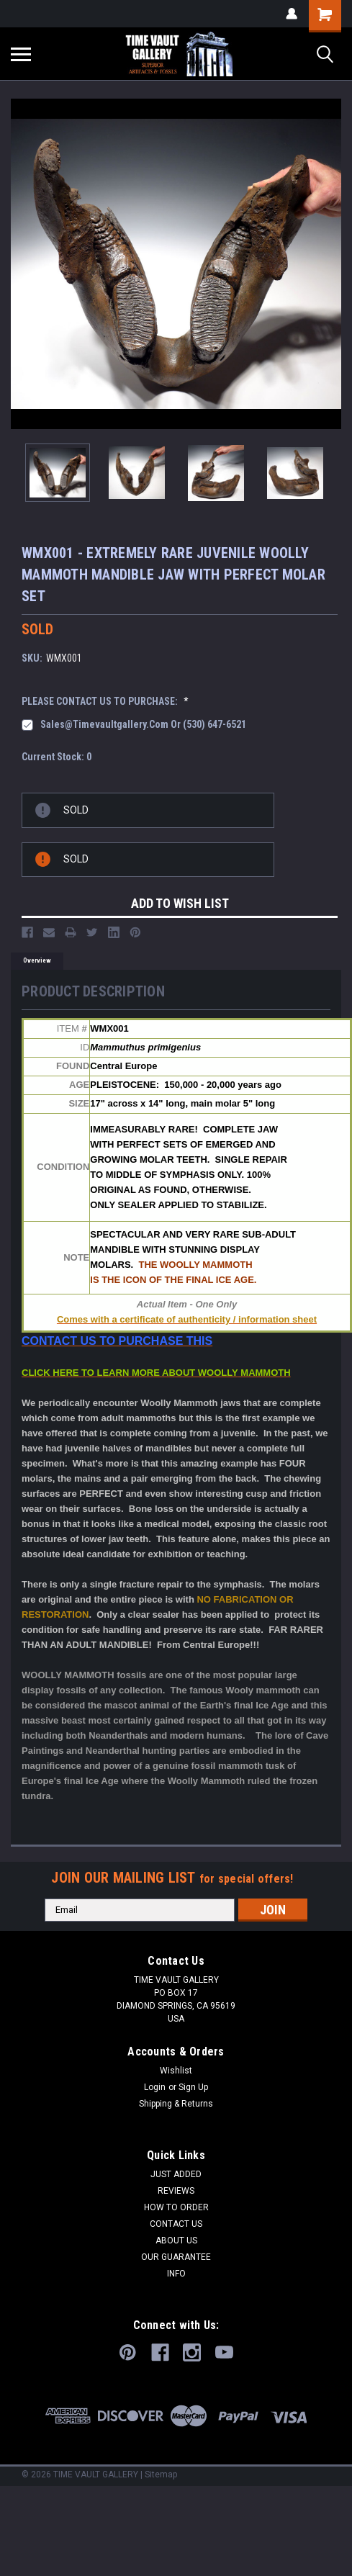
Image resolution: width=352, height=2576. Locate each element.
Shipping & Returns (176, 2104)
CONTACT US (176, 2224)
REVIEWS (176, 2191)
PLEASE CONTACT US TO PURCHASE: (105, 701)
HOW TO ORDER (176, 2207)
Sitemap (161, 2474)
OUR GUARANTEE (176, 2257)
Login (155, 2087)
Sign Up (193, 2087)
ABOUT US (176, 2240)
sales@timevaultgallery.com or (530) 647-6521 (143, 724)
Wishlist (176, 2071)
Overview (37, 960)
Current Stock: (56, 756)
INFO (176, 2274)
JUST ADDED (176, 2174)
